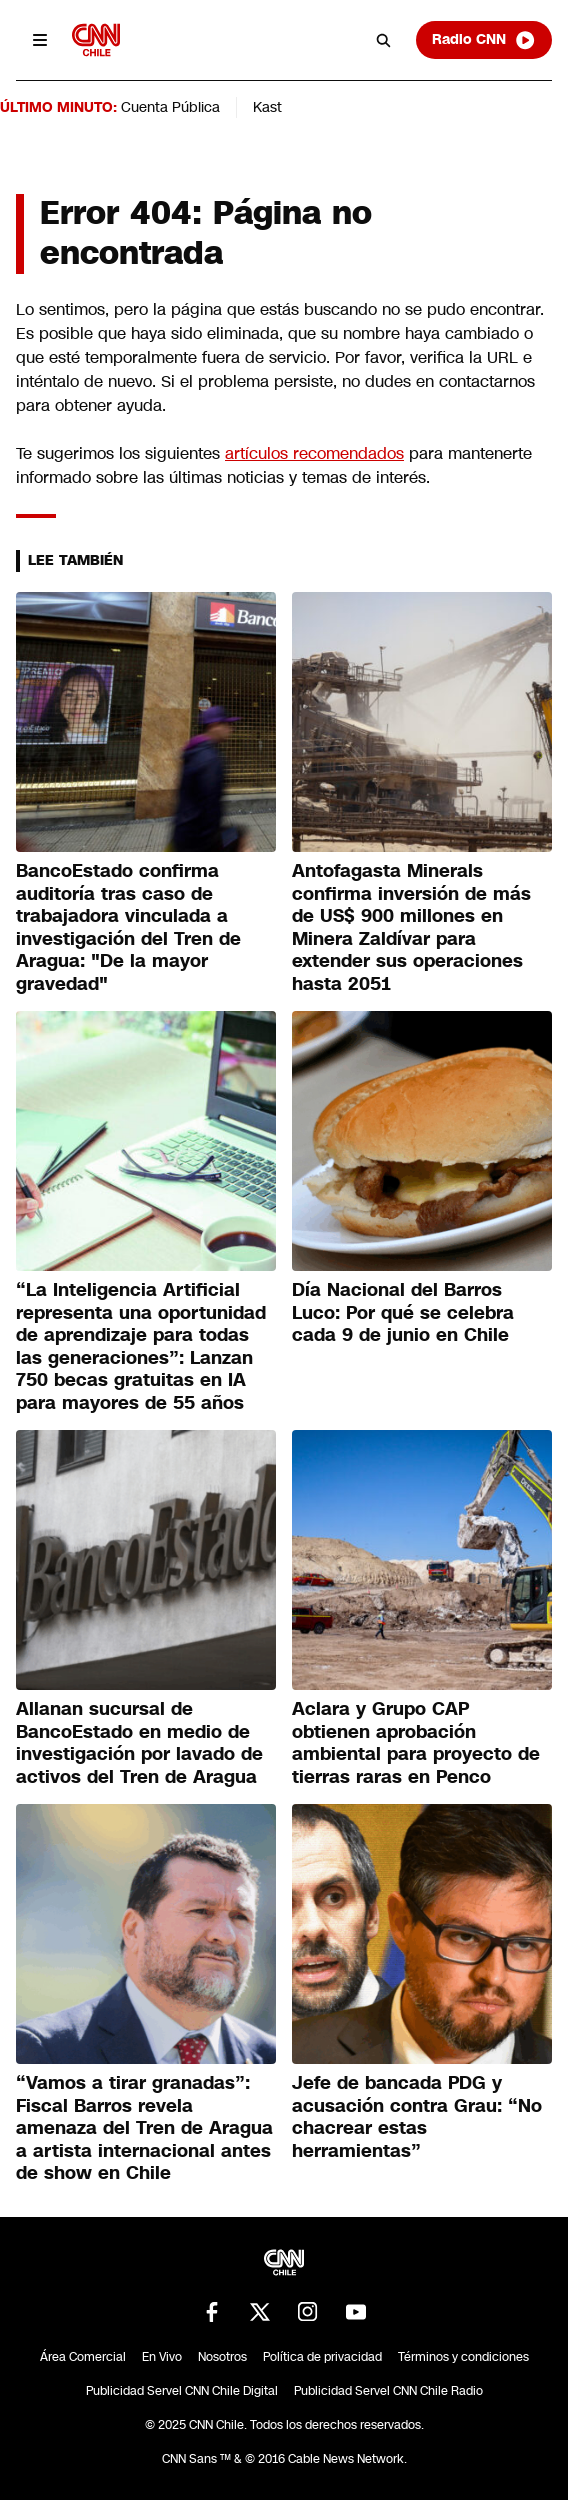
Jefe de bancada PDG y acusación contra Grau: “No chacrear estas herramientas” (417, 2117)
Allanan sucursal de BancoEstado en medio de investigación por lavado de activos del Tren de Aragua (139, 1743)
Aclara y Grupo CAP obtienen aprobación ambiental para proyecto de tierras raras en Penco (416, 1743)
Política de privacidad (322, 2357)
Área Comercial (83, 2357)
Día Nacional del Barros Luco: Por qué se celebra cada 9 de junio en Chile (403, 1312)
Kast (267, 107)
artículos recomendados (314, 453)
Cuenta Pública (170, 107)
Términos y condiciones (463, 2357)
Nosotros (222, 2357)
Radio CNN (484, 40)
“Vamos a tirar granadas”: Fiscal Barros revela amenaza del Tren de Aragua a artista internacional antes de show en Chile (144, 2128)
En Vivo (162, 2357)
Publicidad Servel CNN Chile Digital (182, 2391)
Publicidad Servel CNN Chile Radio (388, 2391)
